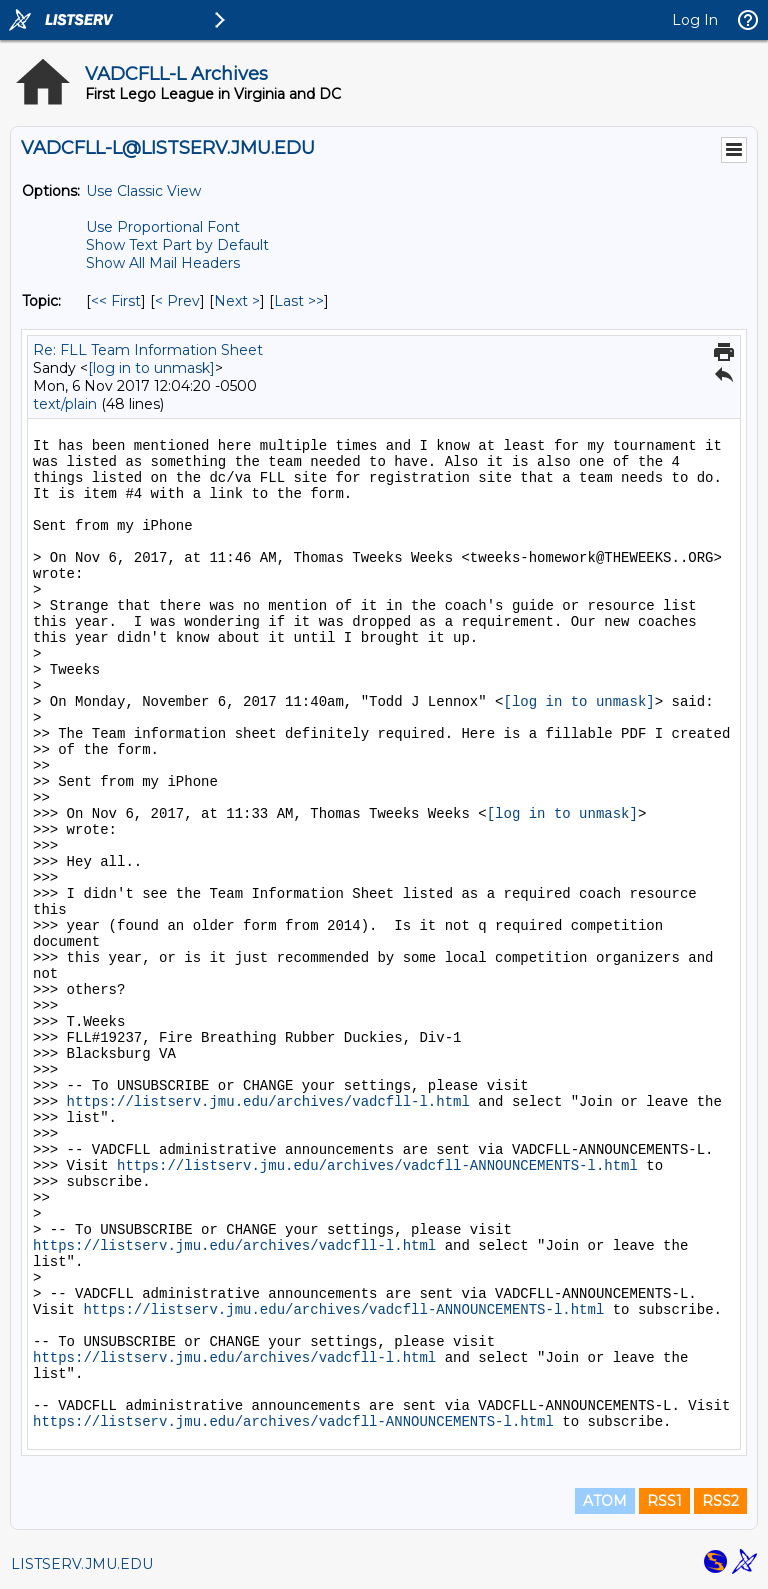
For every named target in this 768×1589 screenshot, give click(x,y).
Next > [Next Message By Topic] (237, 301)
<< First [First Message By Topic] (116, 301)
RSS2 (720, 1501)
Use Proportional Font (163, 227)
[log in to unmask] (151, 368)
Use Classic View (143, 191)
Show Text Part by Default (177, 245)
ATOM (605, 1501)
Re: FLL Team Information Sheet (148, 350)
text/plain (65, 404)
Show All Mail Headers (163, 263)
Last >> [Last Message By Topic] (299, 301)
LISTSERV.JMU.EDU (82, 1564)
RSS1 (664, 1501)
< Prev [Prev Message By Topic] (177, 301)
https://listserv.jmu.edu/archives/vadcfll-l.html (268, 1102)
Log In (695, 20)
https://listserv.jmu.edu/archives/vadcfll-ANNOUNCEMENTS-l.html (377, 1166)
